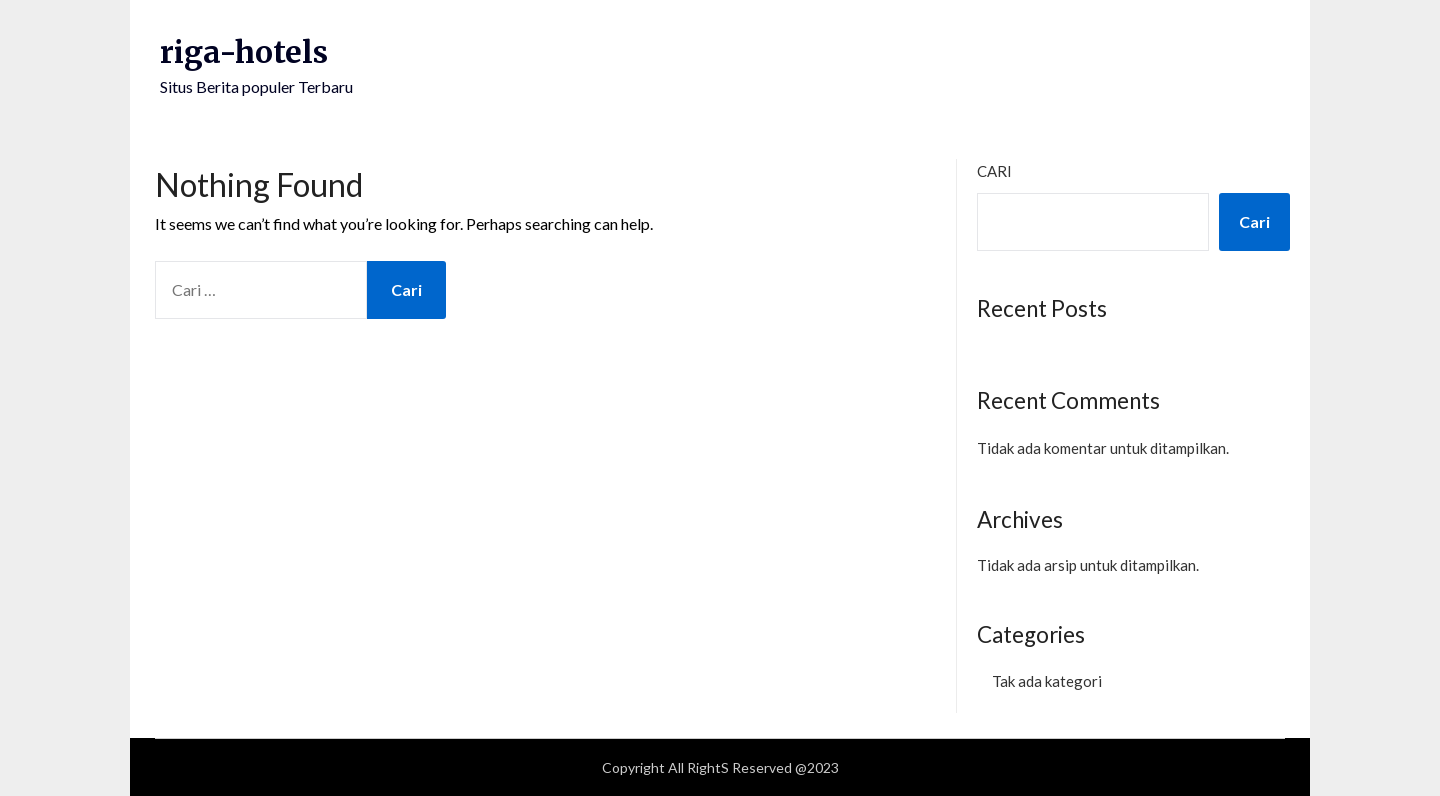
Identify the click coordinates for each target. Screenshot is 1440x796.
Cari (994, 171)
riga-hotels (244, 52)
